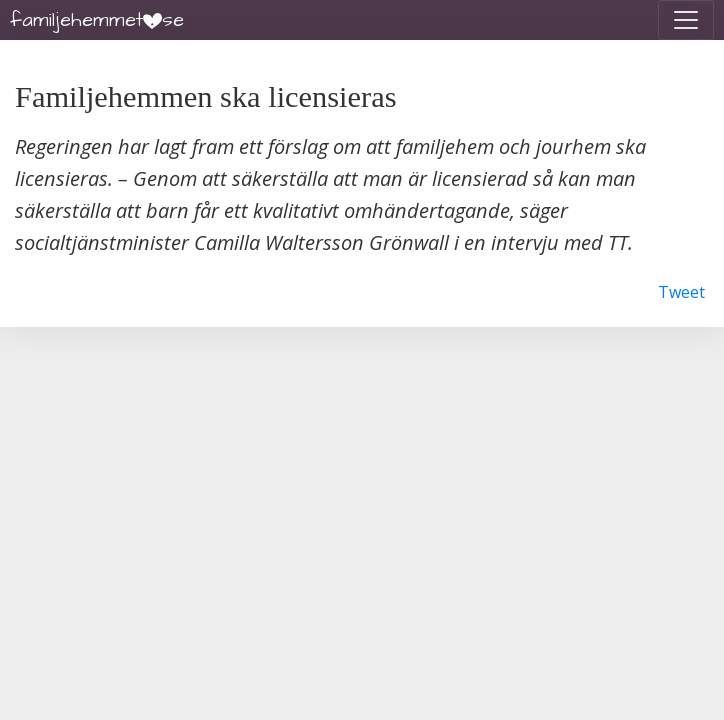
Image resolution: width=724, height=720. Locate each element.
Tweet (681, 292)
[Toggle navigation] (686, 20)
